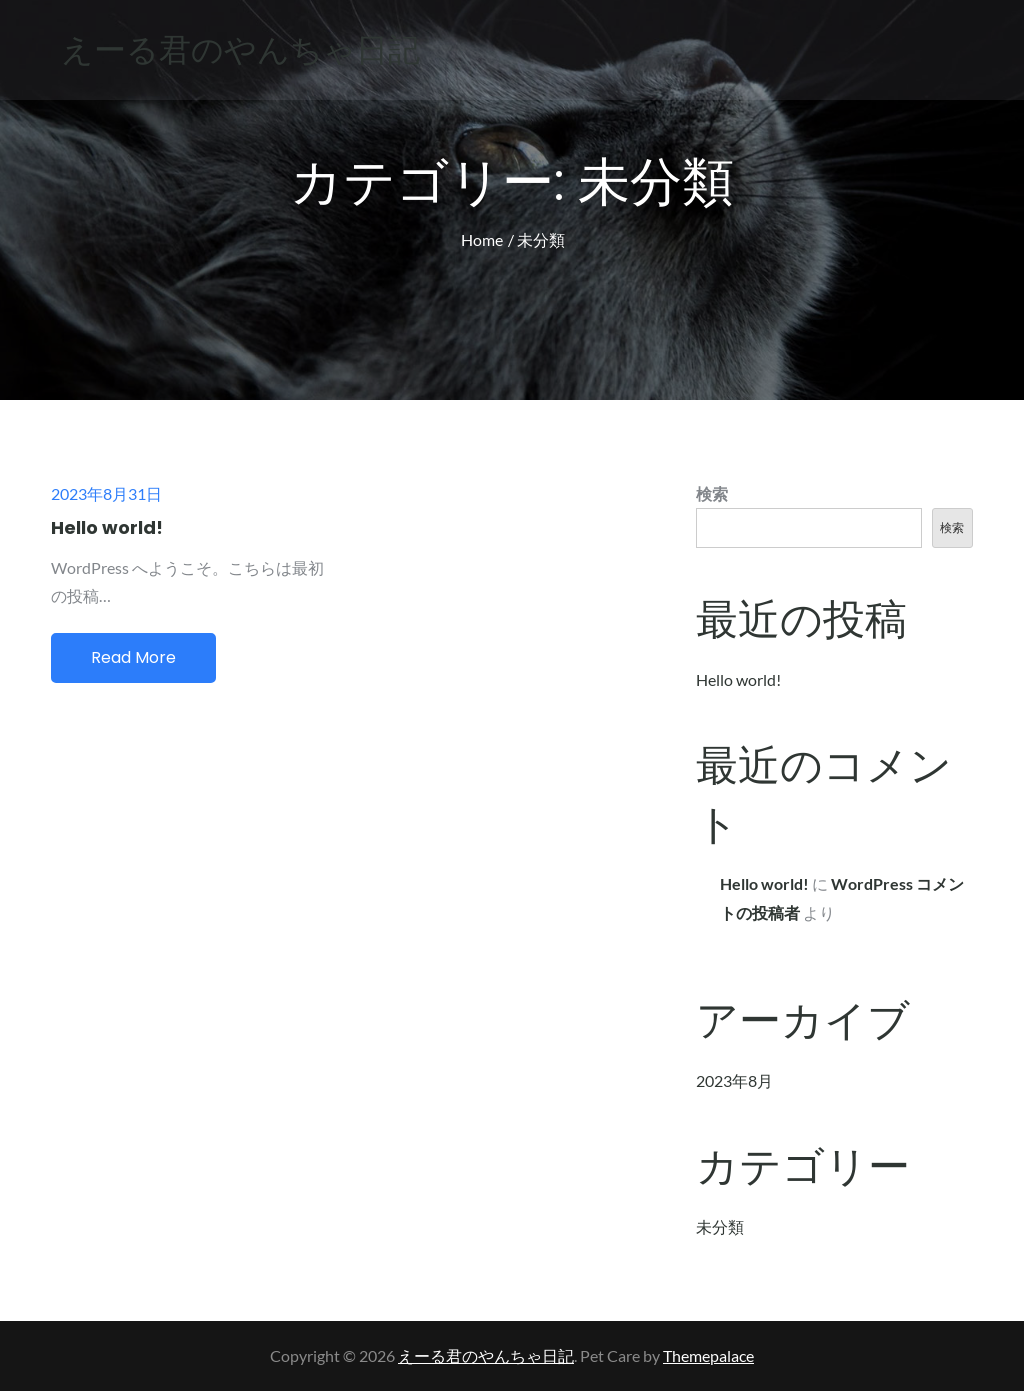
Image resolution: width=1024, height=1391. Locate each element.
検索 (712, 493)
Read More (133, 657)
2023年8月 (734, 1080)
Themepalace (708, 1355)
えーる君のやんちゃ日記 (240, 49)
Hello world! (107, 527)
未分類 (720, 1226)
